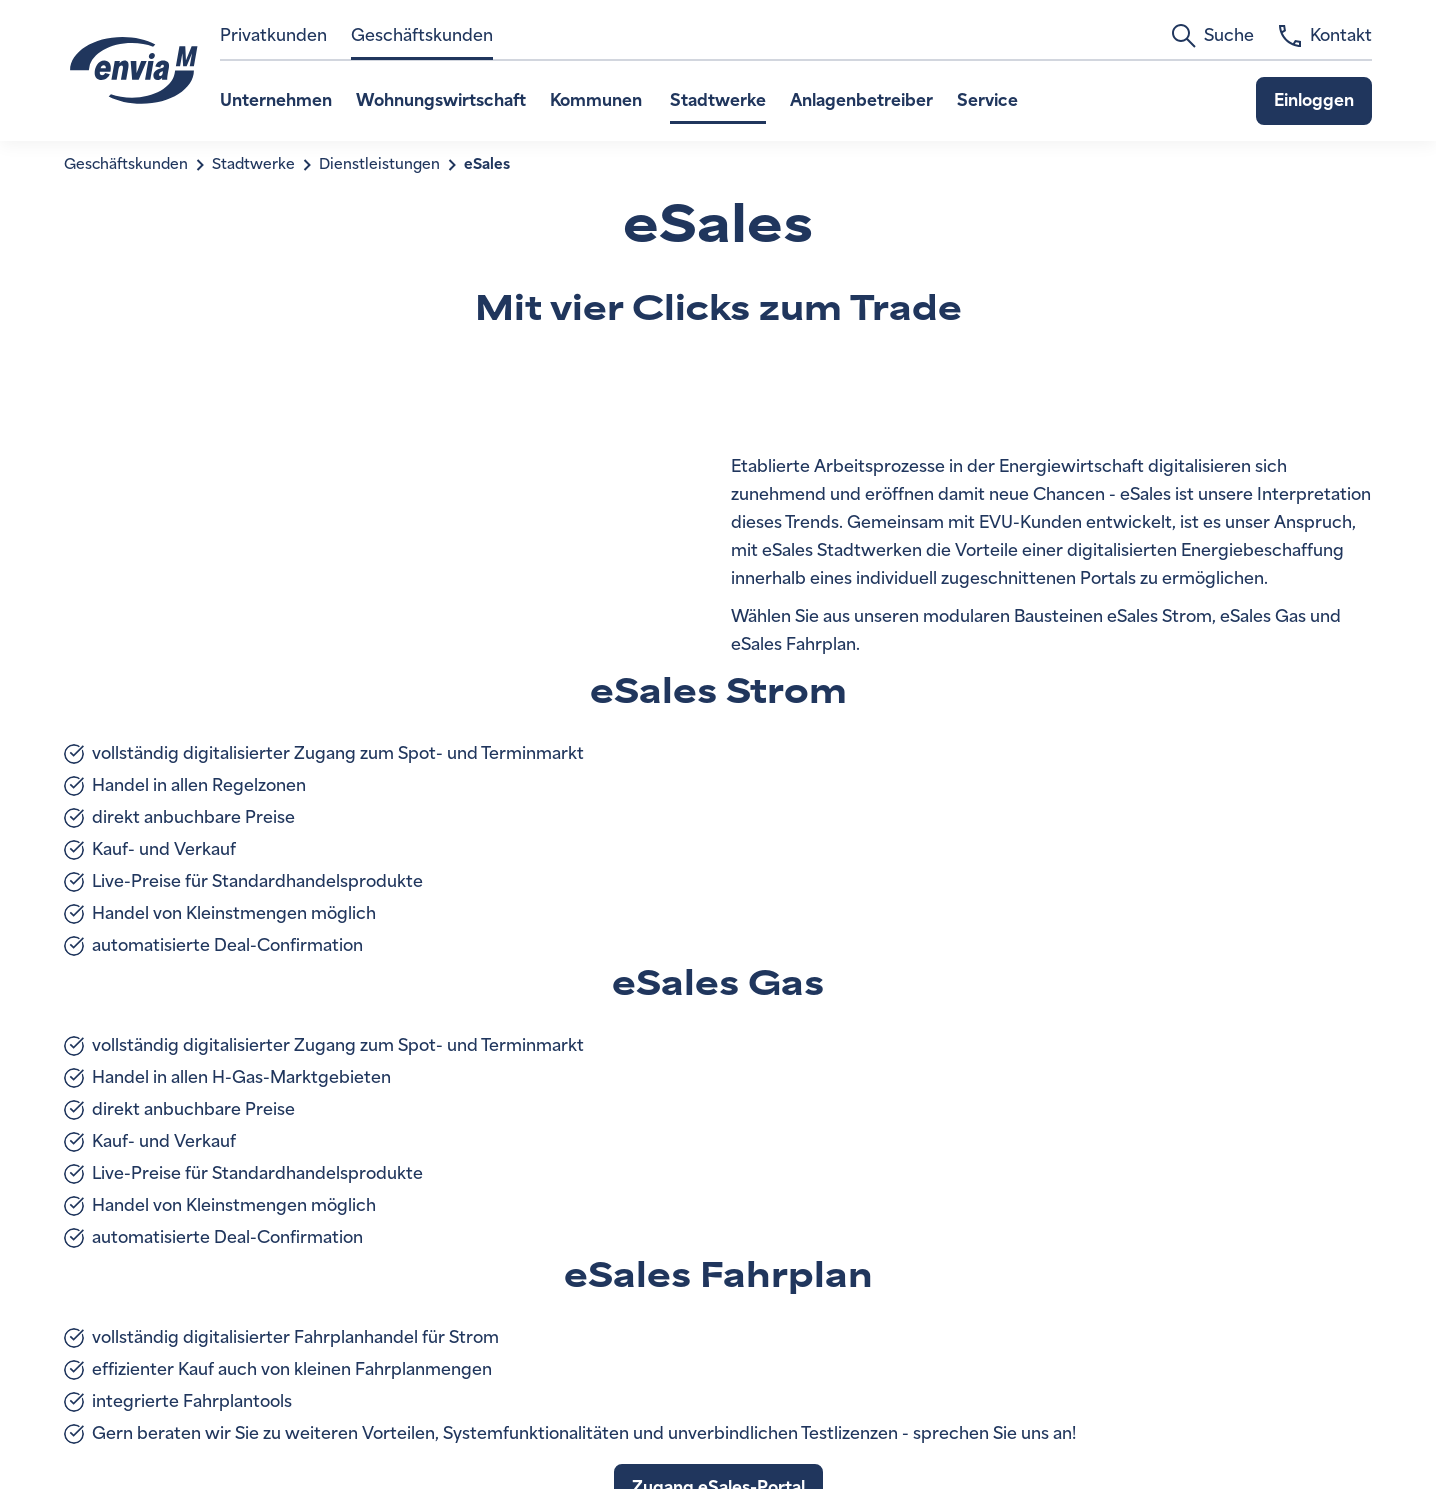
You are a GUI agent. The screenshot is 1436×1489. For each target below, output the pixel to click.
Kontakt (1325, 36)
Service (987, 100)
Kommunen (598, 100)
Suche (1213, 36)
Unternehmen (276, 100)
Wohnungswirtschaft (441, 100)
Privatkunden (273, 35)
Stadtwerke (718, 100)
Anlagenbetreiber (861, 100)
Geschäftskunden (422, 35)
